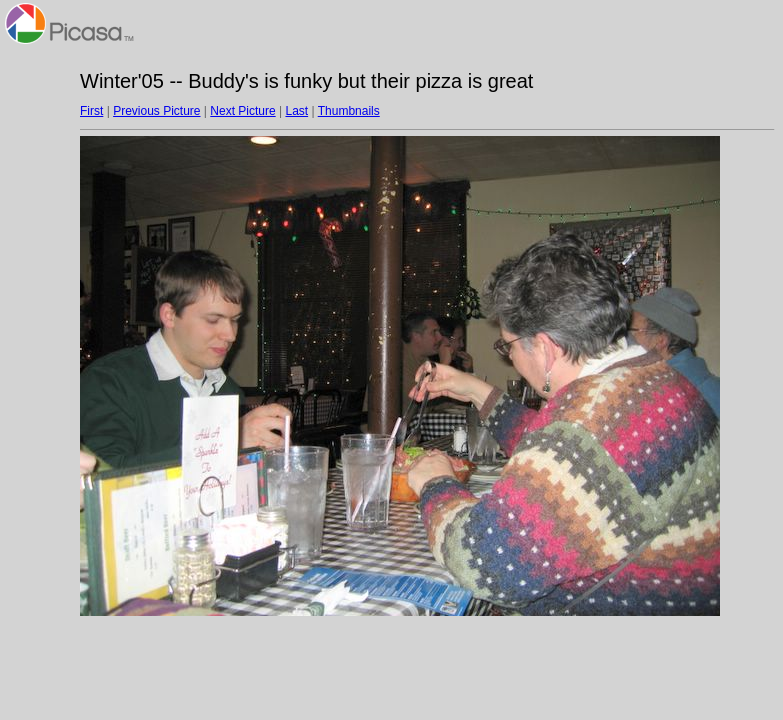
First (91, 111)
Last (296, 111)
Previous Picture (156, 111)
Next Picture (242, 111)
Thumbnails (349, 111)
